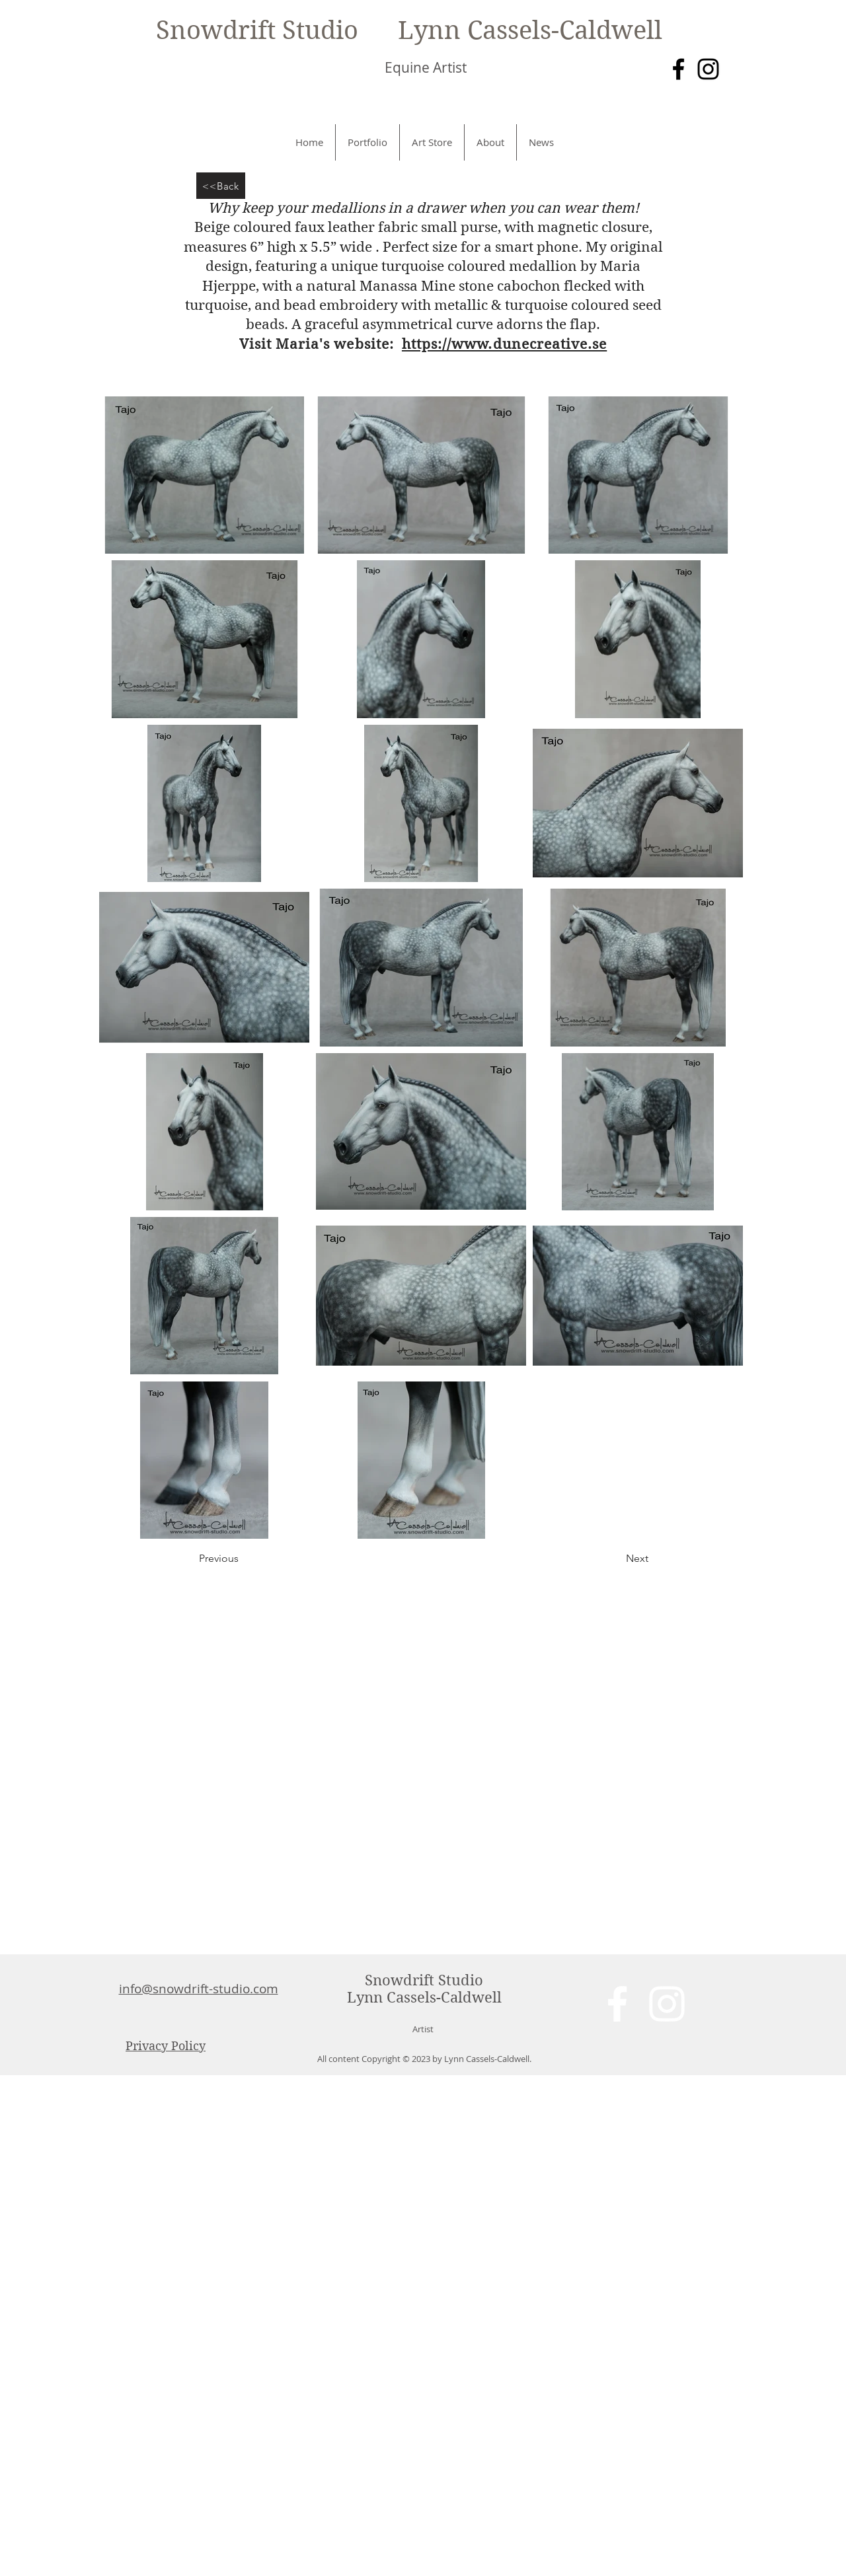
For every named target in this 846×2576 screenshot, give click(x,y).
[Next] (615, 1558)
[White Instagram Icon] (667, 2004)
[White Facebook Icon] (617, 2004)
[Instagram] (708, 69)
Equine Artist (426, 67)
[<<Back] (220, 185)
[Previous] (242, 1558)
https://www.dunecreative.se (504, 344)
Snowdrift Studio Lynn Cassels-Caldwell (409, 30)
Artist (423, 2029)
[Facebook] (678, 69)
